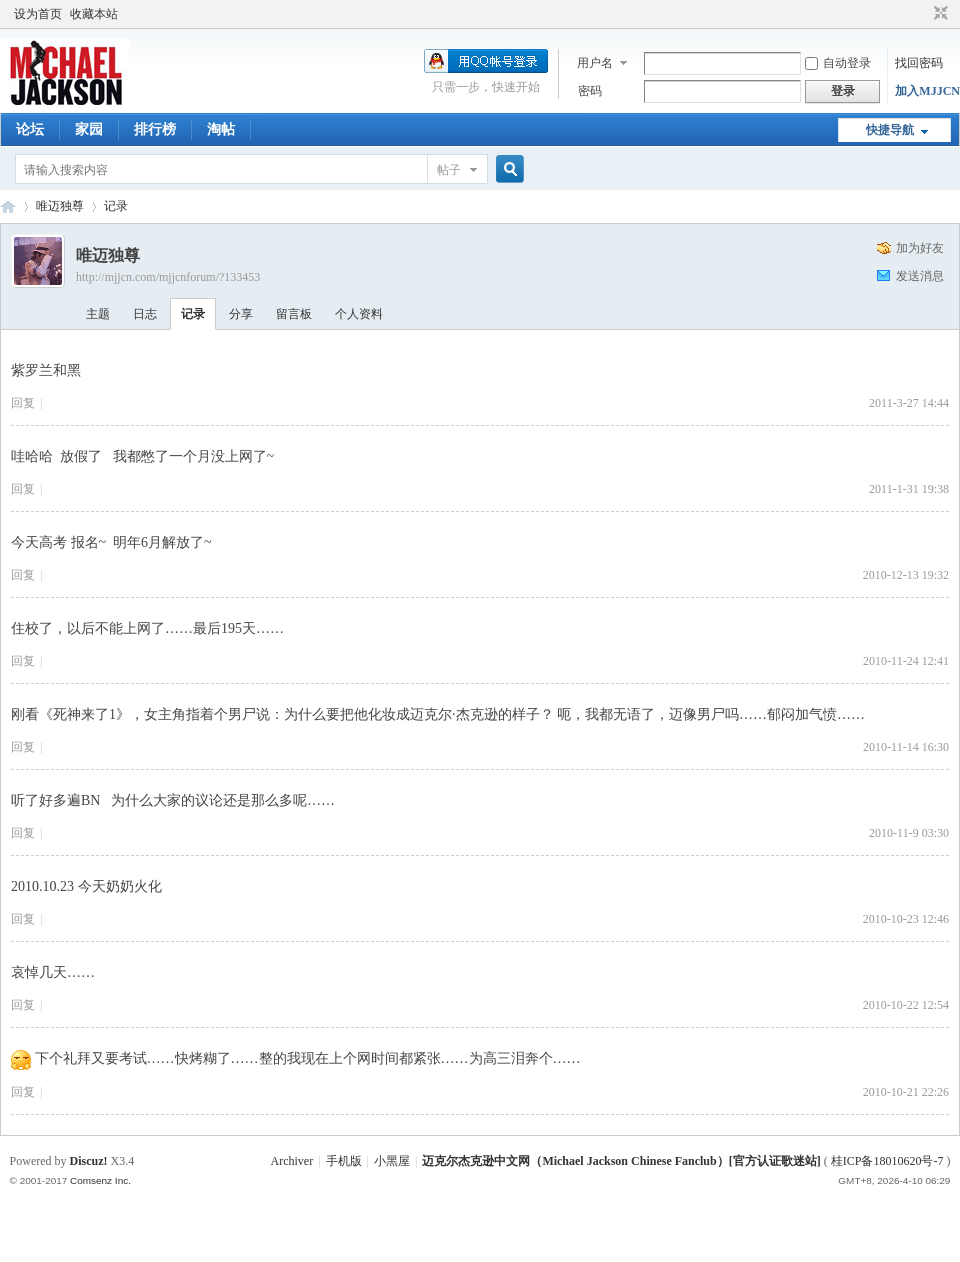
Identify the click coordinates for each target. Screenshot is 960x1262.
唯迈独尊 (60, 206)
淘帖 (221, 129)
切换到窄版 (938, 14)
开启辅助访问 (922, 14)
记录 (116, 206)
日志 (145, 314)
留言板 (294, 314)
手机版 (344, 1161)
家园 (89, 129)
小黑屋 (392, 1161)
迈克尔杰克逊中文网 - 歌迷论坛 (8, 206)
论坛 (30, 129)
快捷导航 (890, 130)
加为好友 (920, 248)
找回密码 (919, 63)
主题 (98, 314)
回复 (23, 403)
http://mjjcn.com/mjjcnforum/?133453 (168, 277)
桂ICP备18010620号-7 (887, 1161)
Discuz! (89, 1161)
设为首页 (38, 14)
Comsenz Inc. (100, 1180)
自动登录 (838, 63)
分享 (241, 314)
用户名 (595, 63)
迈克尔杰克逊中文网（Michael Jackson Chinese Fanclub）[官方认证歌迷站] (621, 1161)
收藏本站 (94, 14)
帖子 (449, 170)
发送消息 (920, 276)
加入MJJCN (927, 91)
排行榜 (155, 129)
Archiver (292, 1161)
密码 (590, 91)
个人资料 (359, 314)
